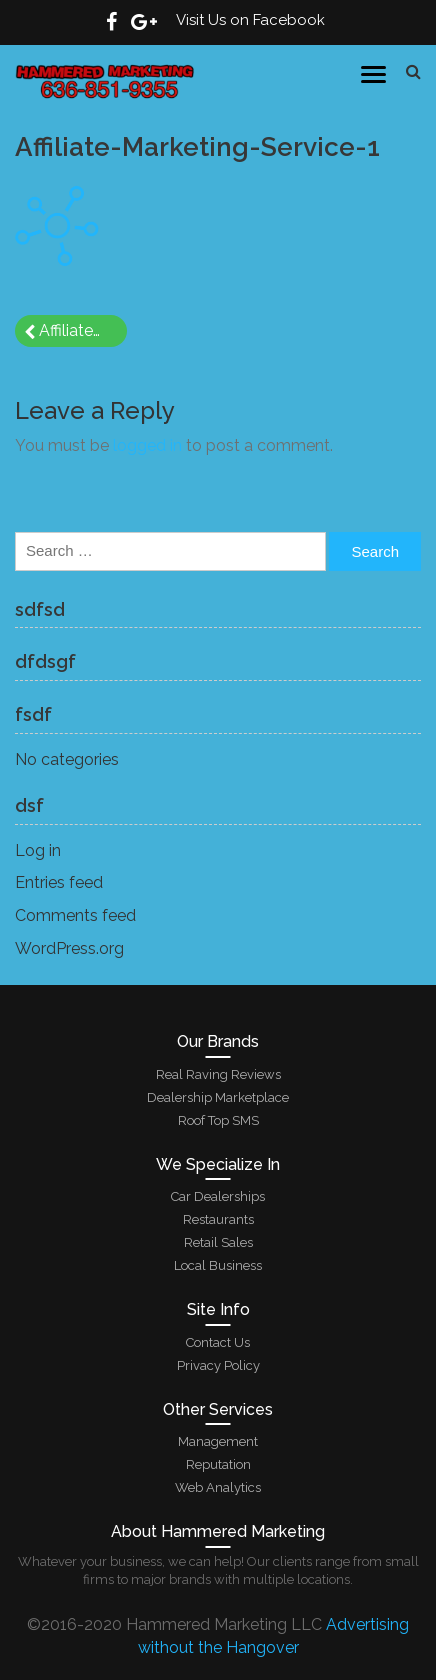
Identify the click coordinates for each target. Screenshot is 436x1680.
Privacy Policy (218, 1365)
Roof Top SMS (218, 1120)
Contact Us (218, 1342)
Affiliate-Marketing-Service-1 (83, 330)
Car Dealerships (218, 1196)
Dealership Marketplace (218, 1097)
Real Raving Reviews (218, 1074)
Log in (38, 850)
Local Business (218, 1265)
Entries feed (59, 882)
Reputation (218, 1464)
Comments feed (75, 915)
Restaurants (218, 1219)
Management (218, 1441)
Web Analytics (218, 1487)
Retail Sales (218, 1242)
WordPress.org (69, 948)
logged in (147, 445)
